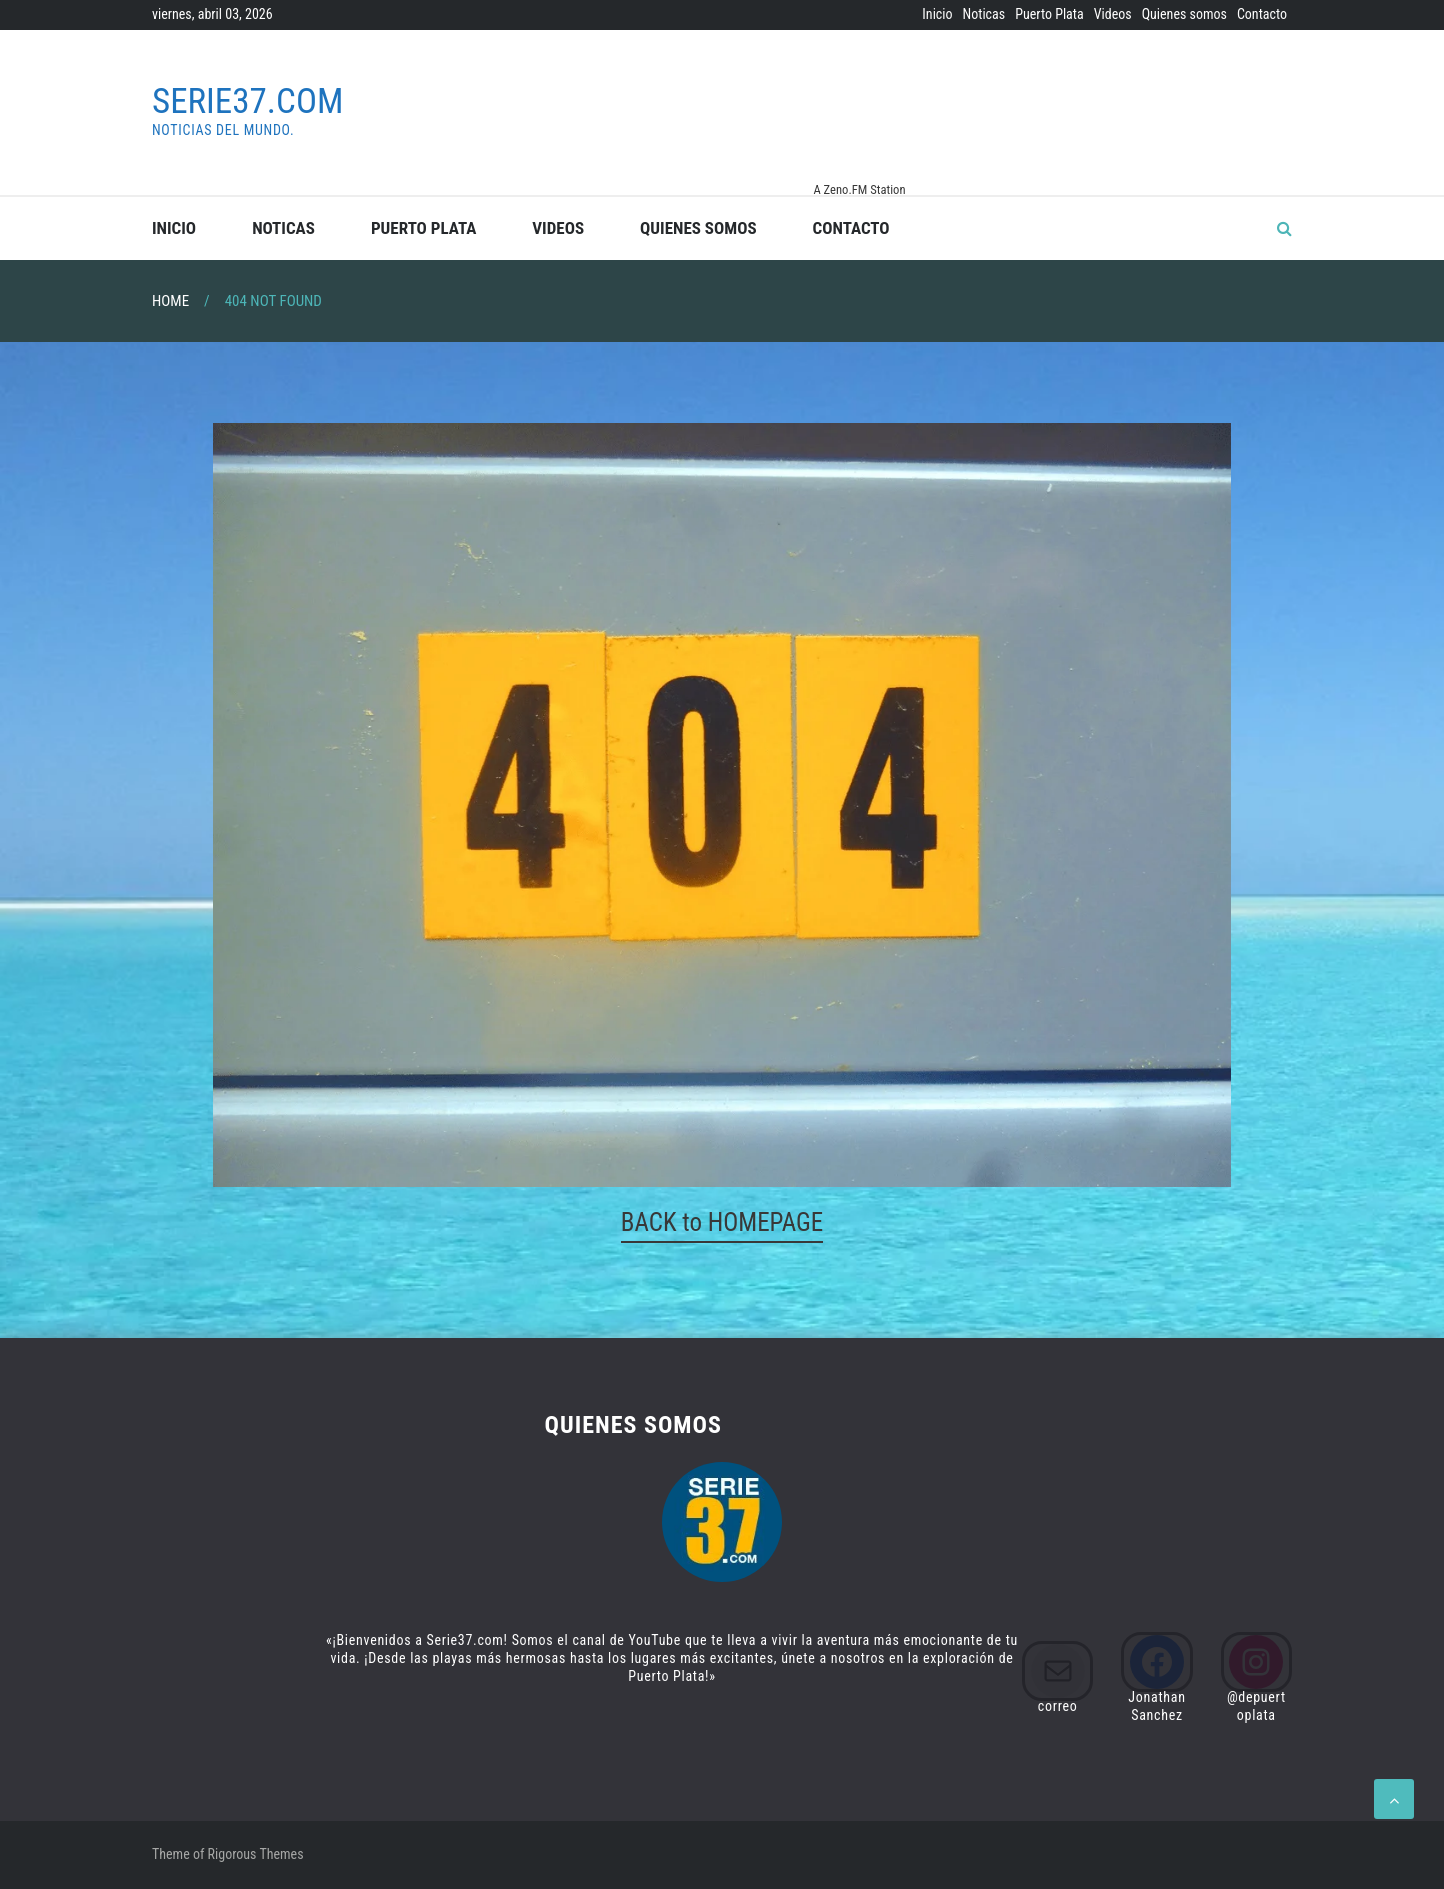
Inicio (937, 14)
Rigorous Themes (256, 1854)
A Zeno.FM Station (859, 190)
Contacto (1262, 14)
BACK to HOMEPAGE (722, 1222)
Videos (1113, 14)
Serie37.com (247, 101)
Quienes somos (1184, 14)
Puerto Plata (1049, 14)
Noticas (984, 14)
